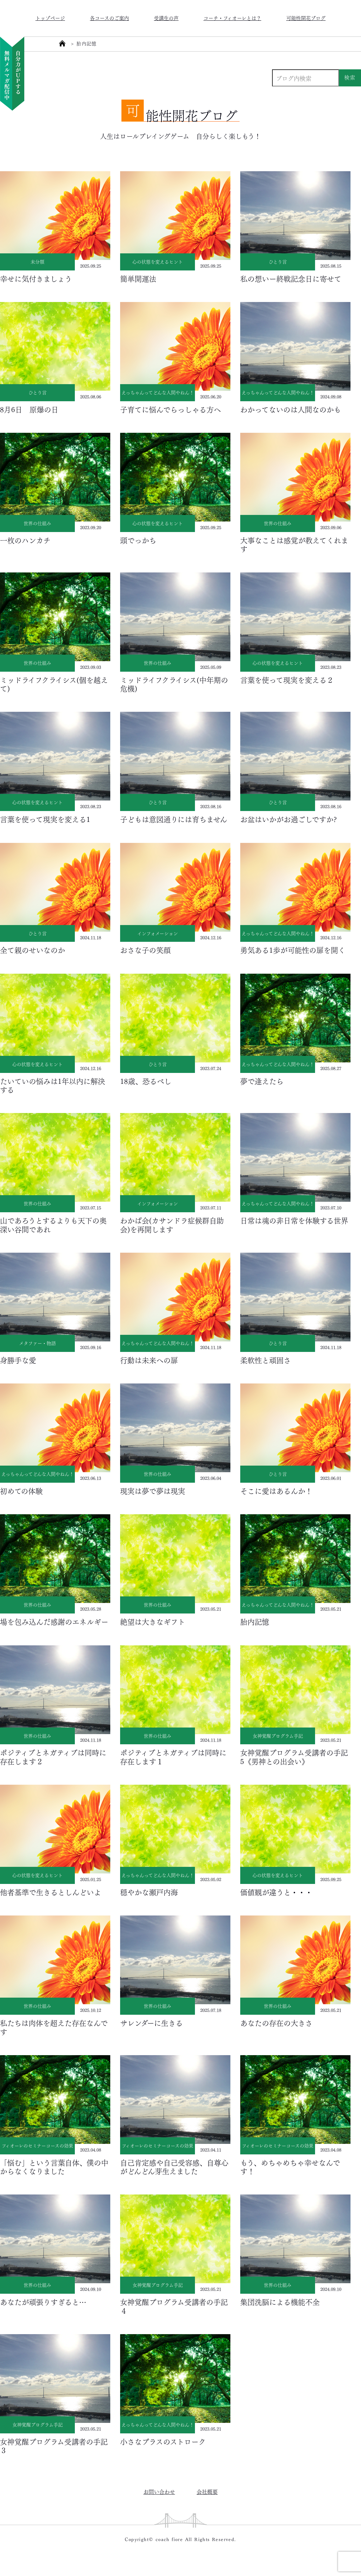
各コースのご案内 (109, 17)
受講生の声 (166, 17)
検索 (350, 77)
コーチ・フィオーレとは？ (232, 17)
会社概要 (207, 2491)
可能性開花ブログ (306, 17)
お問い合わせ (159, 2491)
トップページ (50, 17)
